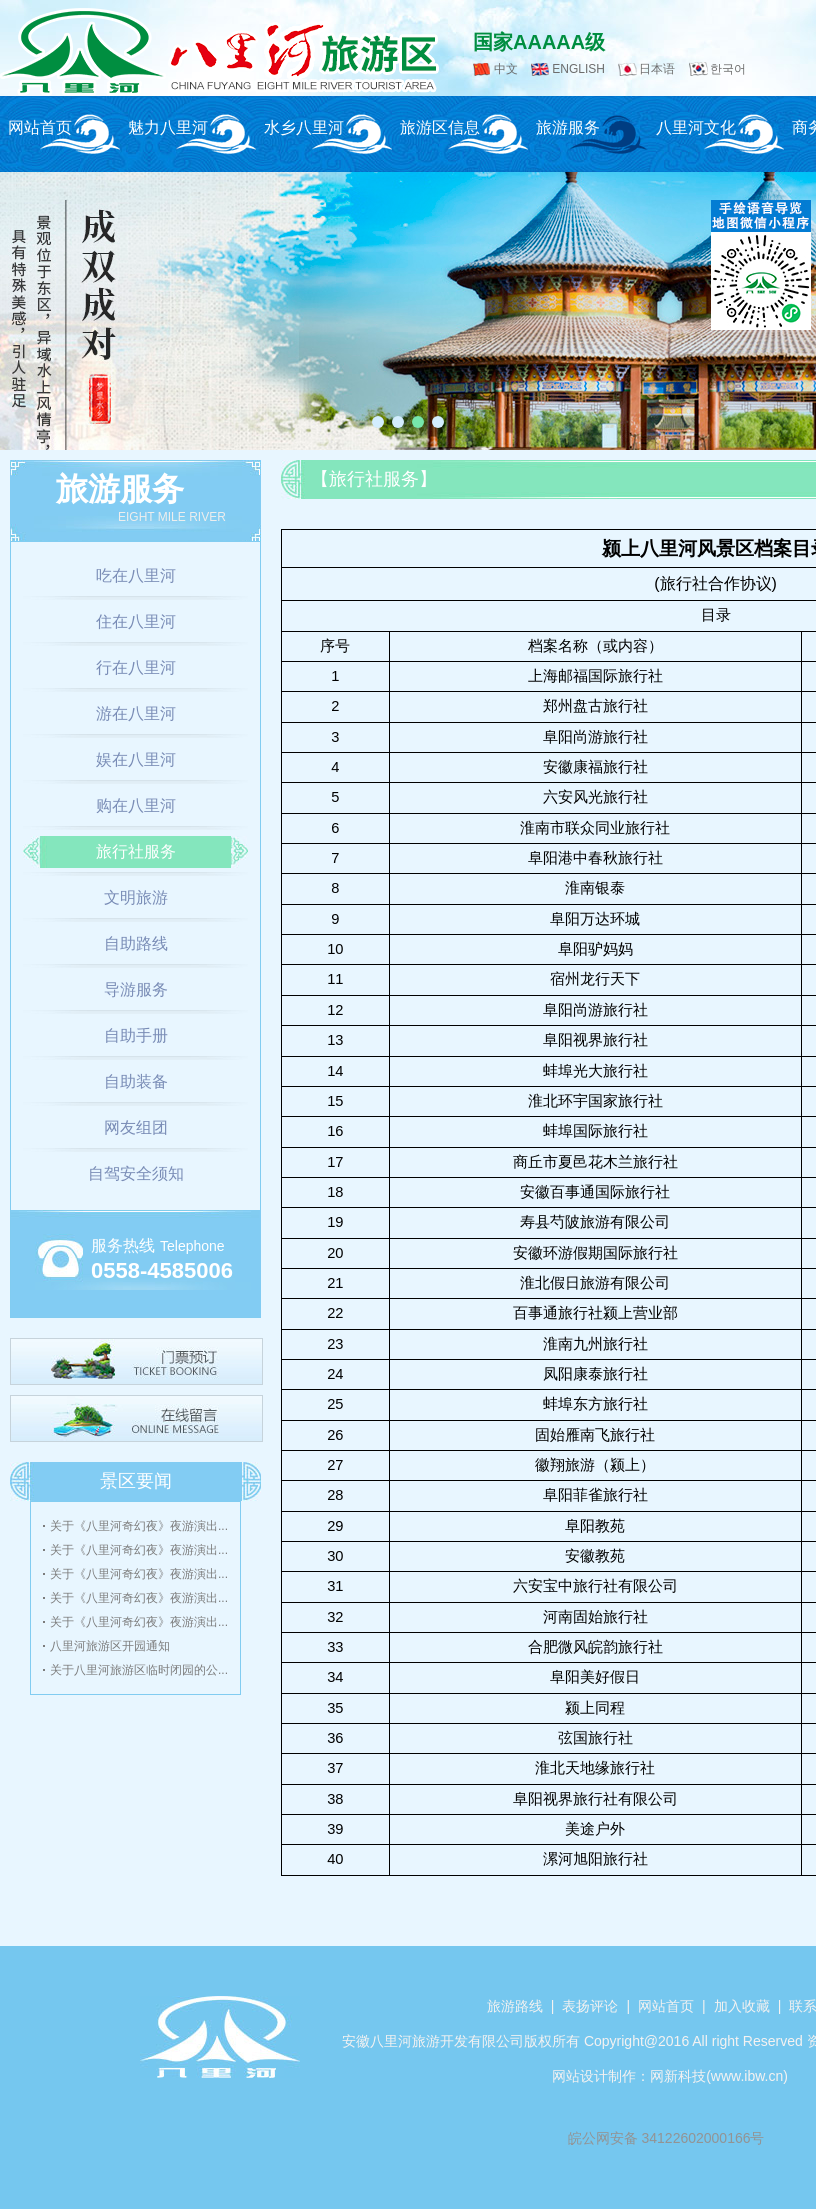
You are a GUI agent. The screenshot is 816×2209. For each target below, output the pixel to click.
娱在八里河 (136, 759)
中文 (506, 69)
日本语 (657, 69)
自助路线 (136, 943)
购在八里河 (136, 805)
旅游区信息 (440, 127)
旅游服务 (568, 127)
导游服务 (136, 989)
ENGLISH (578, 69)
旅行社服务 (136, 851)
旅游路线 (515, 2006)
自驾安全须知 (136, 1173)
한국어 (728, 69)
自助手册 (136, 1035)
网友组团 (136, 1127)
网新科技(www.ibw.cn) (719, 2076)
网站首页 (40, 127)
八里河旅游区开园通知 (110, 1646)
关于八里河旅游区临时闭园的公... (139, 1670)
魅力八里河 (168, 127)
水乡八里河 (304, 127)
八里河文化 (696, 127)
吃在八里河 (136, 575)
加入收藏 (742, 2006)
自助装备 (136, 1081)
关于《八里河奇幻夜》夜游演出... (139, 1526)
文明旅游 (136, 897)
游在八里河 (136, 713)
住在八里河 (136, 621)
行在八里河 (136, 667)
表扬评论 (590, 2006)
